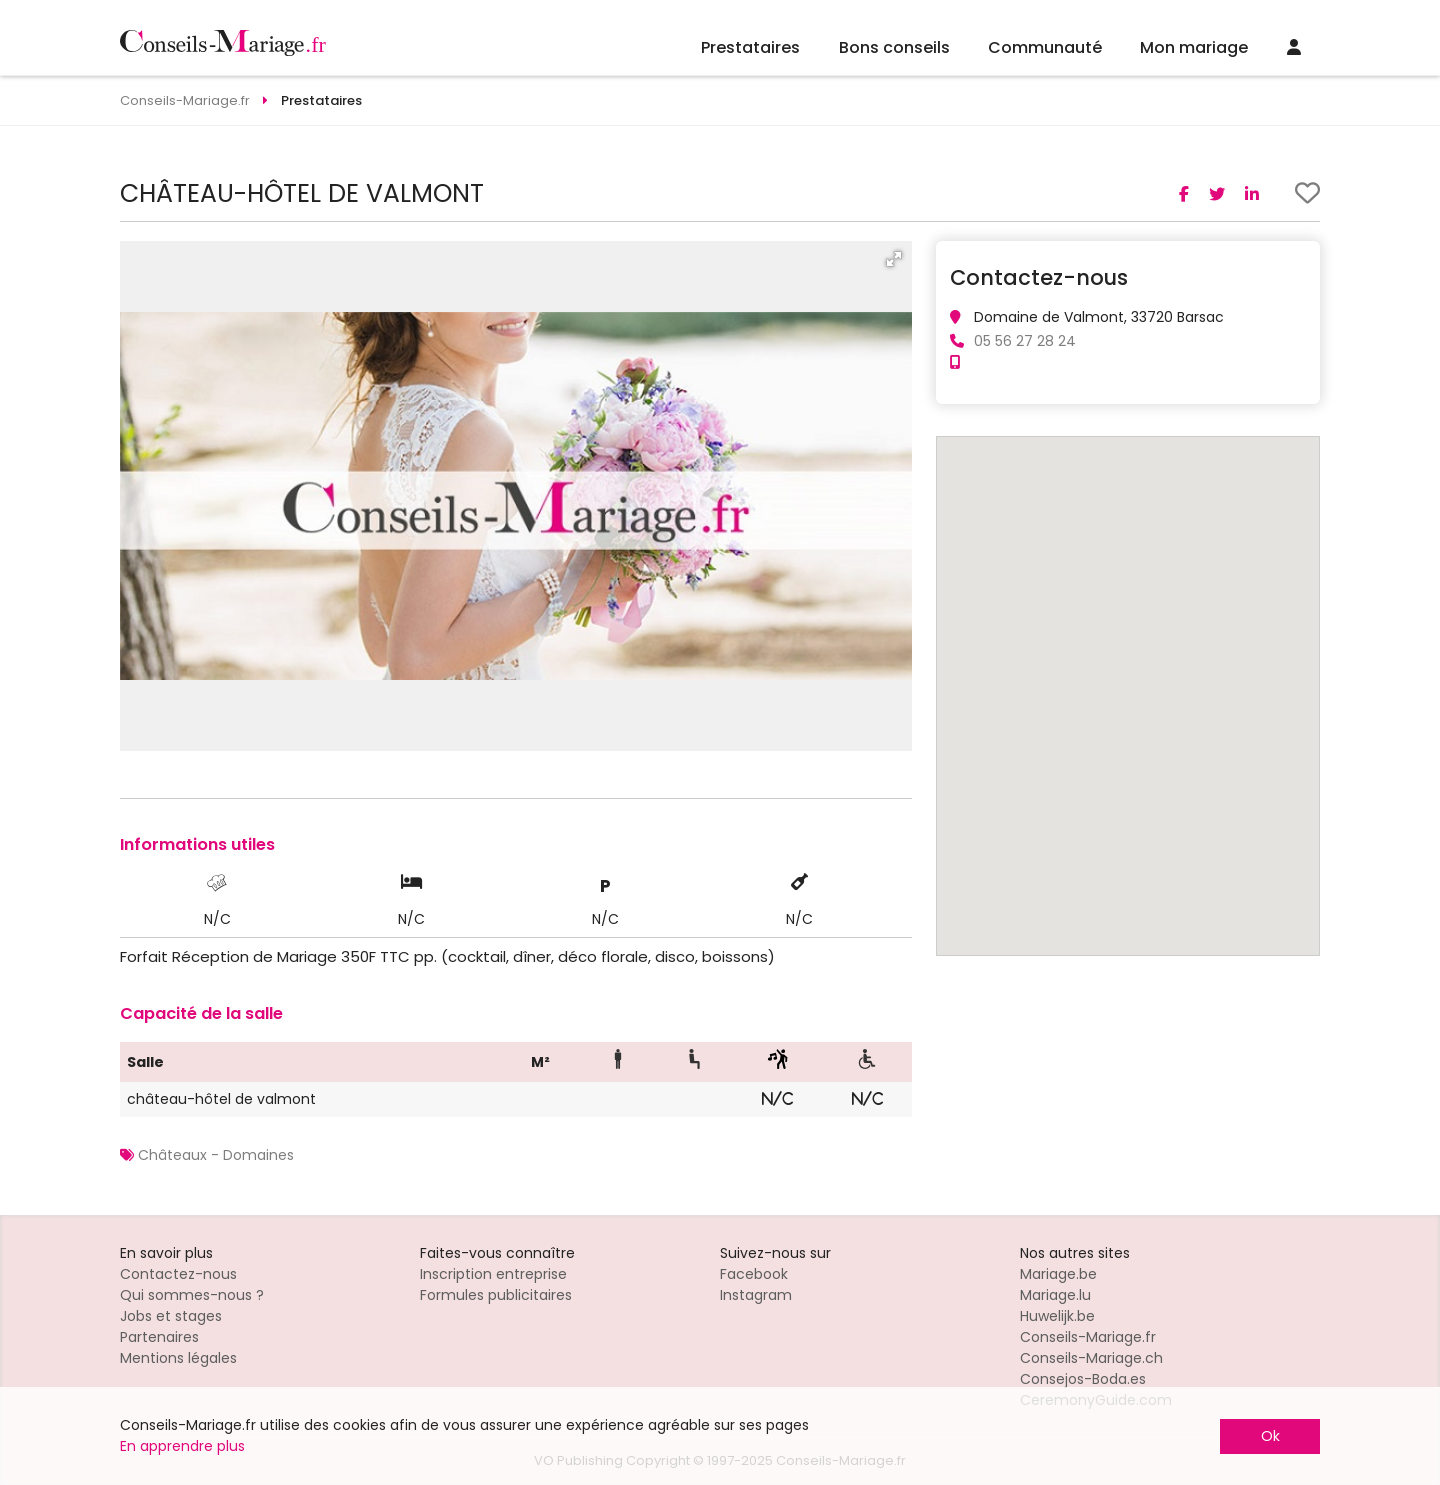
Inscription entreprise (493, 1274)
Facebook (754, 1274)
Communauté (1045, 47)
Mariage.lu (1055, 1295)
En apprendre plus (182, 1446)
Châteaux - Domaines (216, 1155)
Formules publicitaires (496, 1295)
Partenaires (159, 1337)
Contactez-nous (178, 1274)
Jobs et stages (171, 1316)
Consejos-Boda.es (1083, 1379)
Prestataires (750, 47)
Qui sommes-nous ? (192, 1295)
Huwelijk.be (1057, 1316)
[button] (894, 259)
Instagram (756, 1295)
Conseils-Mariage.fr (1088, 1337)
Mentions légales (178, 1358)
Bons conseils (894, 47)
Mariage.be (1058, 1274)
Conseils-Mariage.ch (1091, 1358)
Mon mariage (1194, 47)
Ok (1270, 1436)
